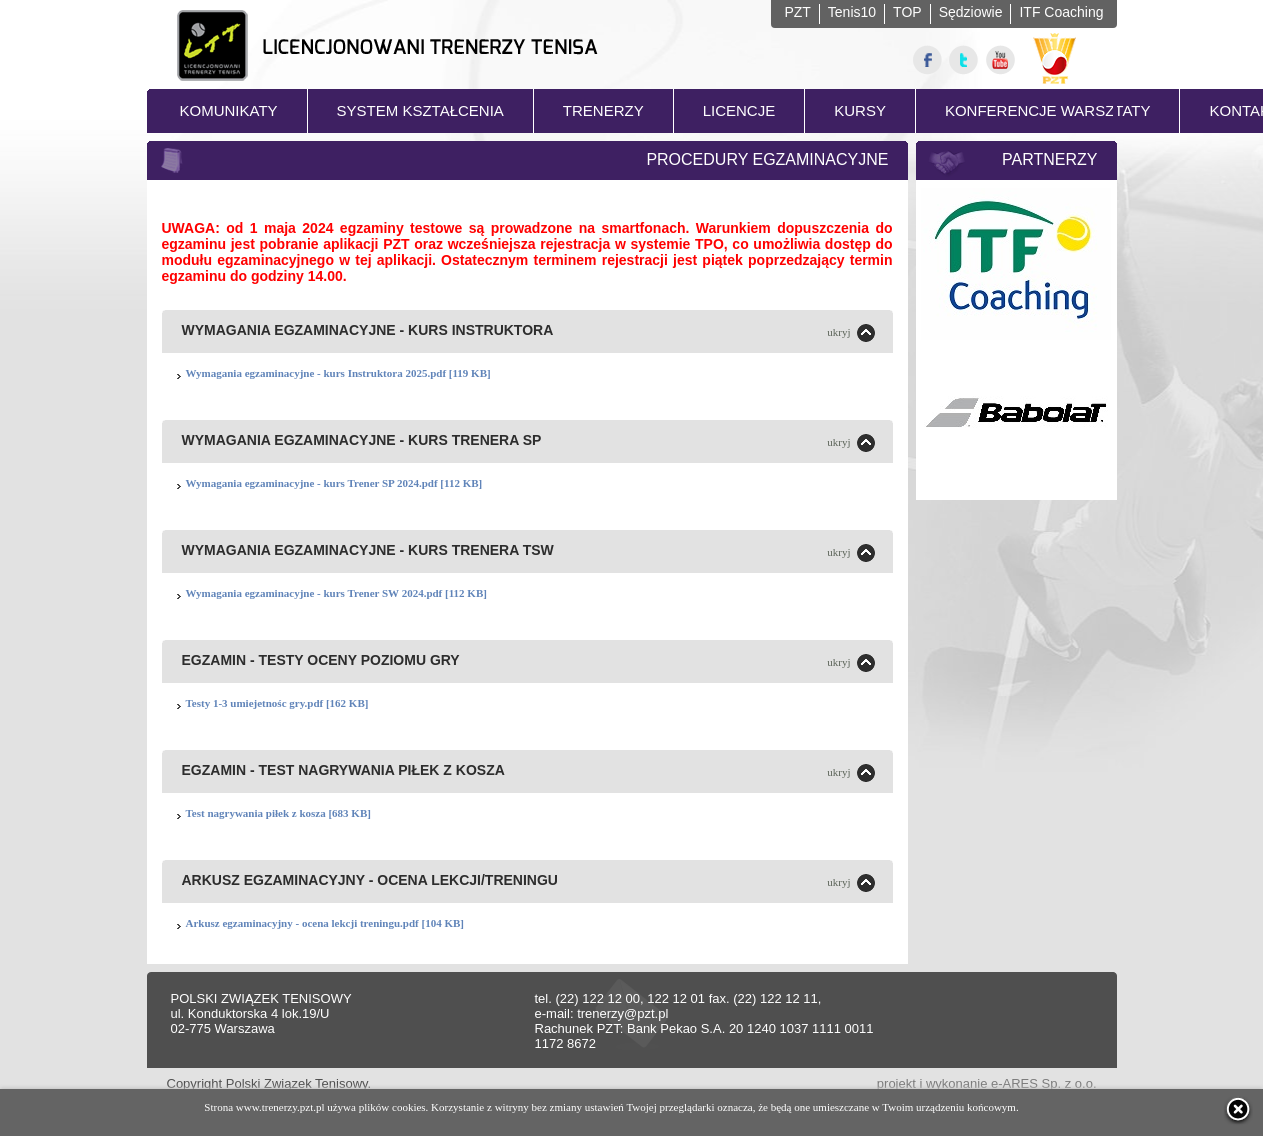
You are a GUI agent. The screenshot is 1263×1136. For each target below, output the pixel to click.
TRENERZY (603, 110)
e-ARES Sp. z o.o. (1044, 1083)
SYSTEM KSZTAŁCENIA (420, 110)
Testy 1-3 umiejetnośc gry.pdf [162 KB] (277, 703)
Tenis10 (852, 12)
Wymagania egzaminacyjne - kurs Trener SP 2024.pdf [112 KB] (334, 483)
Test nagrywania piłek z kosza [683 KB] (278, 813)
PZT (797, 12)
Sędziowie (971, 12)
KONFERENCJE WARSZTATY (1048, 110)
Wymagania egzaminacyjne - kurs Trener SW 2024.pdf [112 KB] (336, 593)
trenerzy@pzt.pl (622, 1013)
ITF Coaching (1061, 12)
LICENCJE (739, 110)
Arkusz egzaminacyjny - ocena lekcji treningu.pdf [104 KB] (325, 923)
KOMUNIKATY (229, 110)
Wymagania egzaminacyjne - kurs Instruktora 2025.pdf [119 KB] (338, 373)
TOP (907, 12)
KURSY (860, 110)
